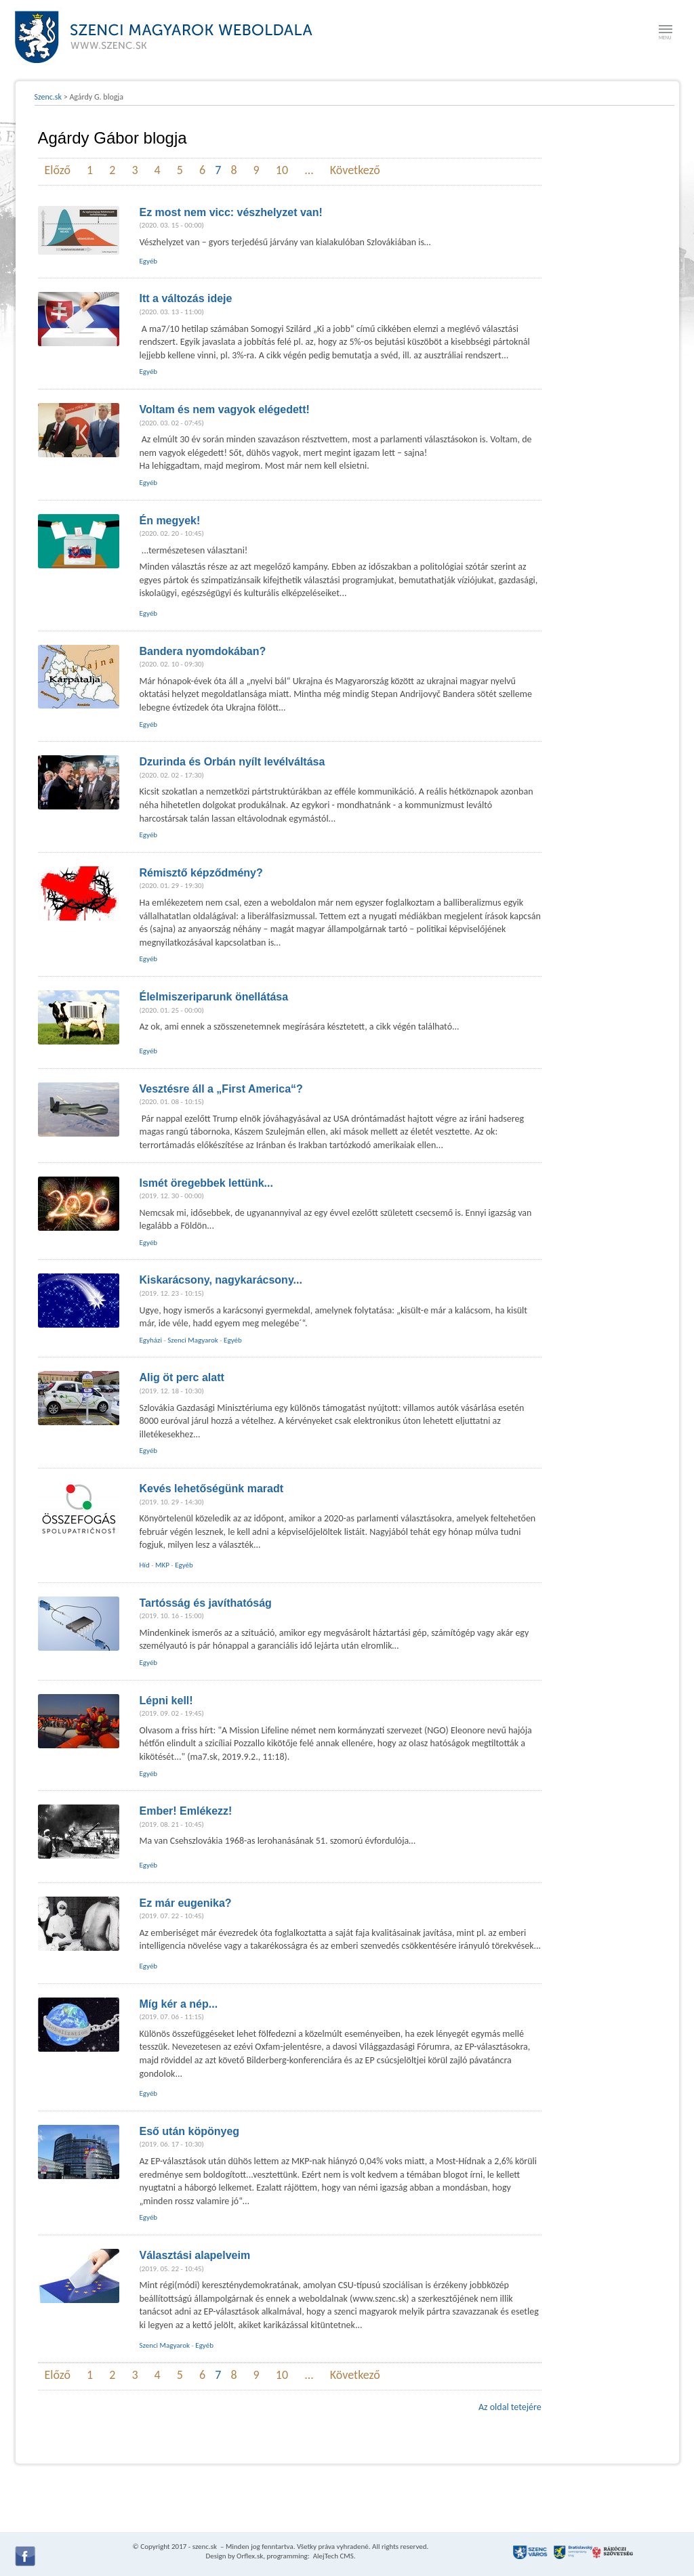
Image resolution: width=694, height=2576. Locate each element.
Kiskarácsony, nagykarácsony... (221, 1280)
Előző (57, 170)
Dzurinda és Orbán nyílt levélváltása (232, 761)
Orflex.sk (250, 2556)
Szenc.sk (48, 97)
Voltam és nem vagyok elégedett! (225, 409)
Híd (145, 1565)
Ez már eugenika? (186, 1903)
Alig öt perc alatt (182, 1377)
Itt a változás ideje (186, 298)
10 (282, 170)
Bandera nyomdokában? (203, 651)
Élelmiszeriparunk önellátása (214, 996)
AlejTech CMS (332, 2556)
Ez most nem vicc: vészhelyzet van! (231, 212)
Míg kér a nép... (179, 2004)
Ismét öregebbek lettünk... (206, 1183)
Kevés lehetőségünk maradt (212, 1488)
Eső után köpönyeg (190, 2131)
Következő (355, 170)
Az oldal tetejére (510, 2407)
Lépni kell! (166, 1700)
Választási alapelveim (195, 2255)
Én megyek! (170, 520)
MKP (162, 1565)
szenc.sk (204, 2546)
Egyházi (151, 1340)
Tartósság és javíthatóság (206, 1603)
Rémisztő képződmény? (201, 873)
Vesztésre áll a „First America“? (221, 1089)
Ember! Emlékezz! (186, 1811)
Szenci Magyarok (192, 1340)
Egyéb (149, 261)
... (309, 170)
